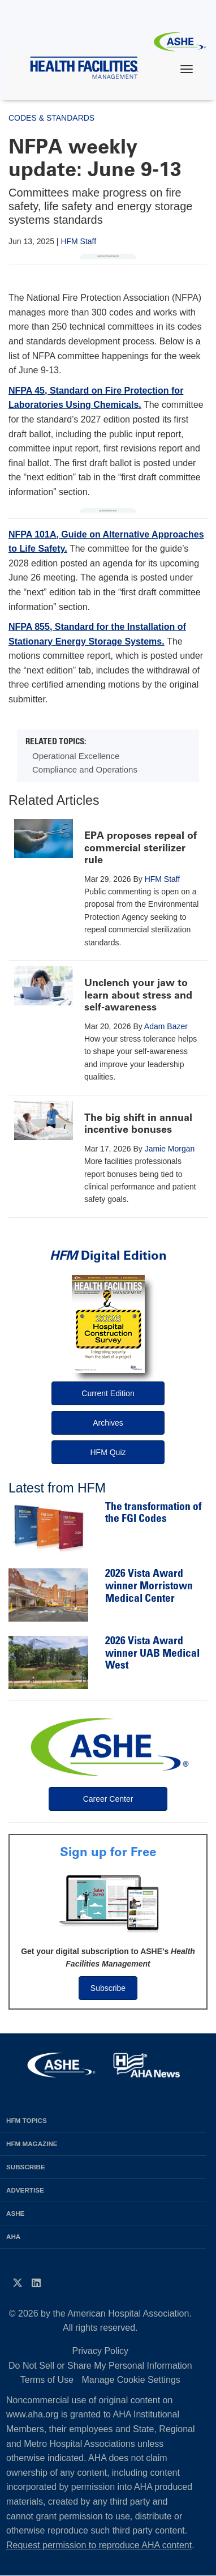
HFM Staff (78, 241)
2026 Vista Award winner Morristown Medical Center (149, 1586)
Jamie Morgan (170, 1148)
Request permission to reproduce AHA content (99, 2545)
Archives (108, 1422)
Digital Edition (108, 1255)
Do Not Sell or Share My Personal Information (100, 2365)
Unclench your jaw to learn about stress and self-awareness (138, 994)
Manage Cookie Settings (131, 2380)
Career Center (108, 1798)
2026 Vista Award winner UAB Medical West (152, 1653)
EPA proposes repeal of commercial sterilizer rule (140, 847)
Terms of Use (47, 2380)
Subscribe (108, 1988)
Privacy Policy (100, 2351)
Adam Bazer (166, 1026)
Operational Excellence (75, 756)
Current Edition (107, 1393)
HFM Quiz (108, 1452)
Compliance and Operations (84, 769)
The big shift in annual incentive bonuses (138, 1123)
